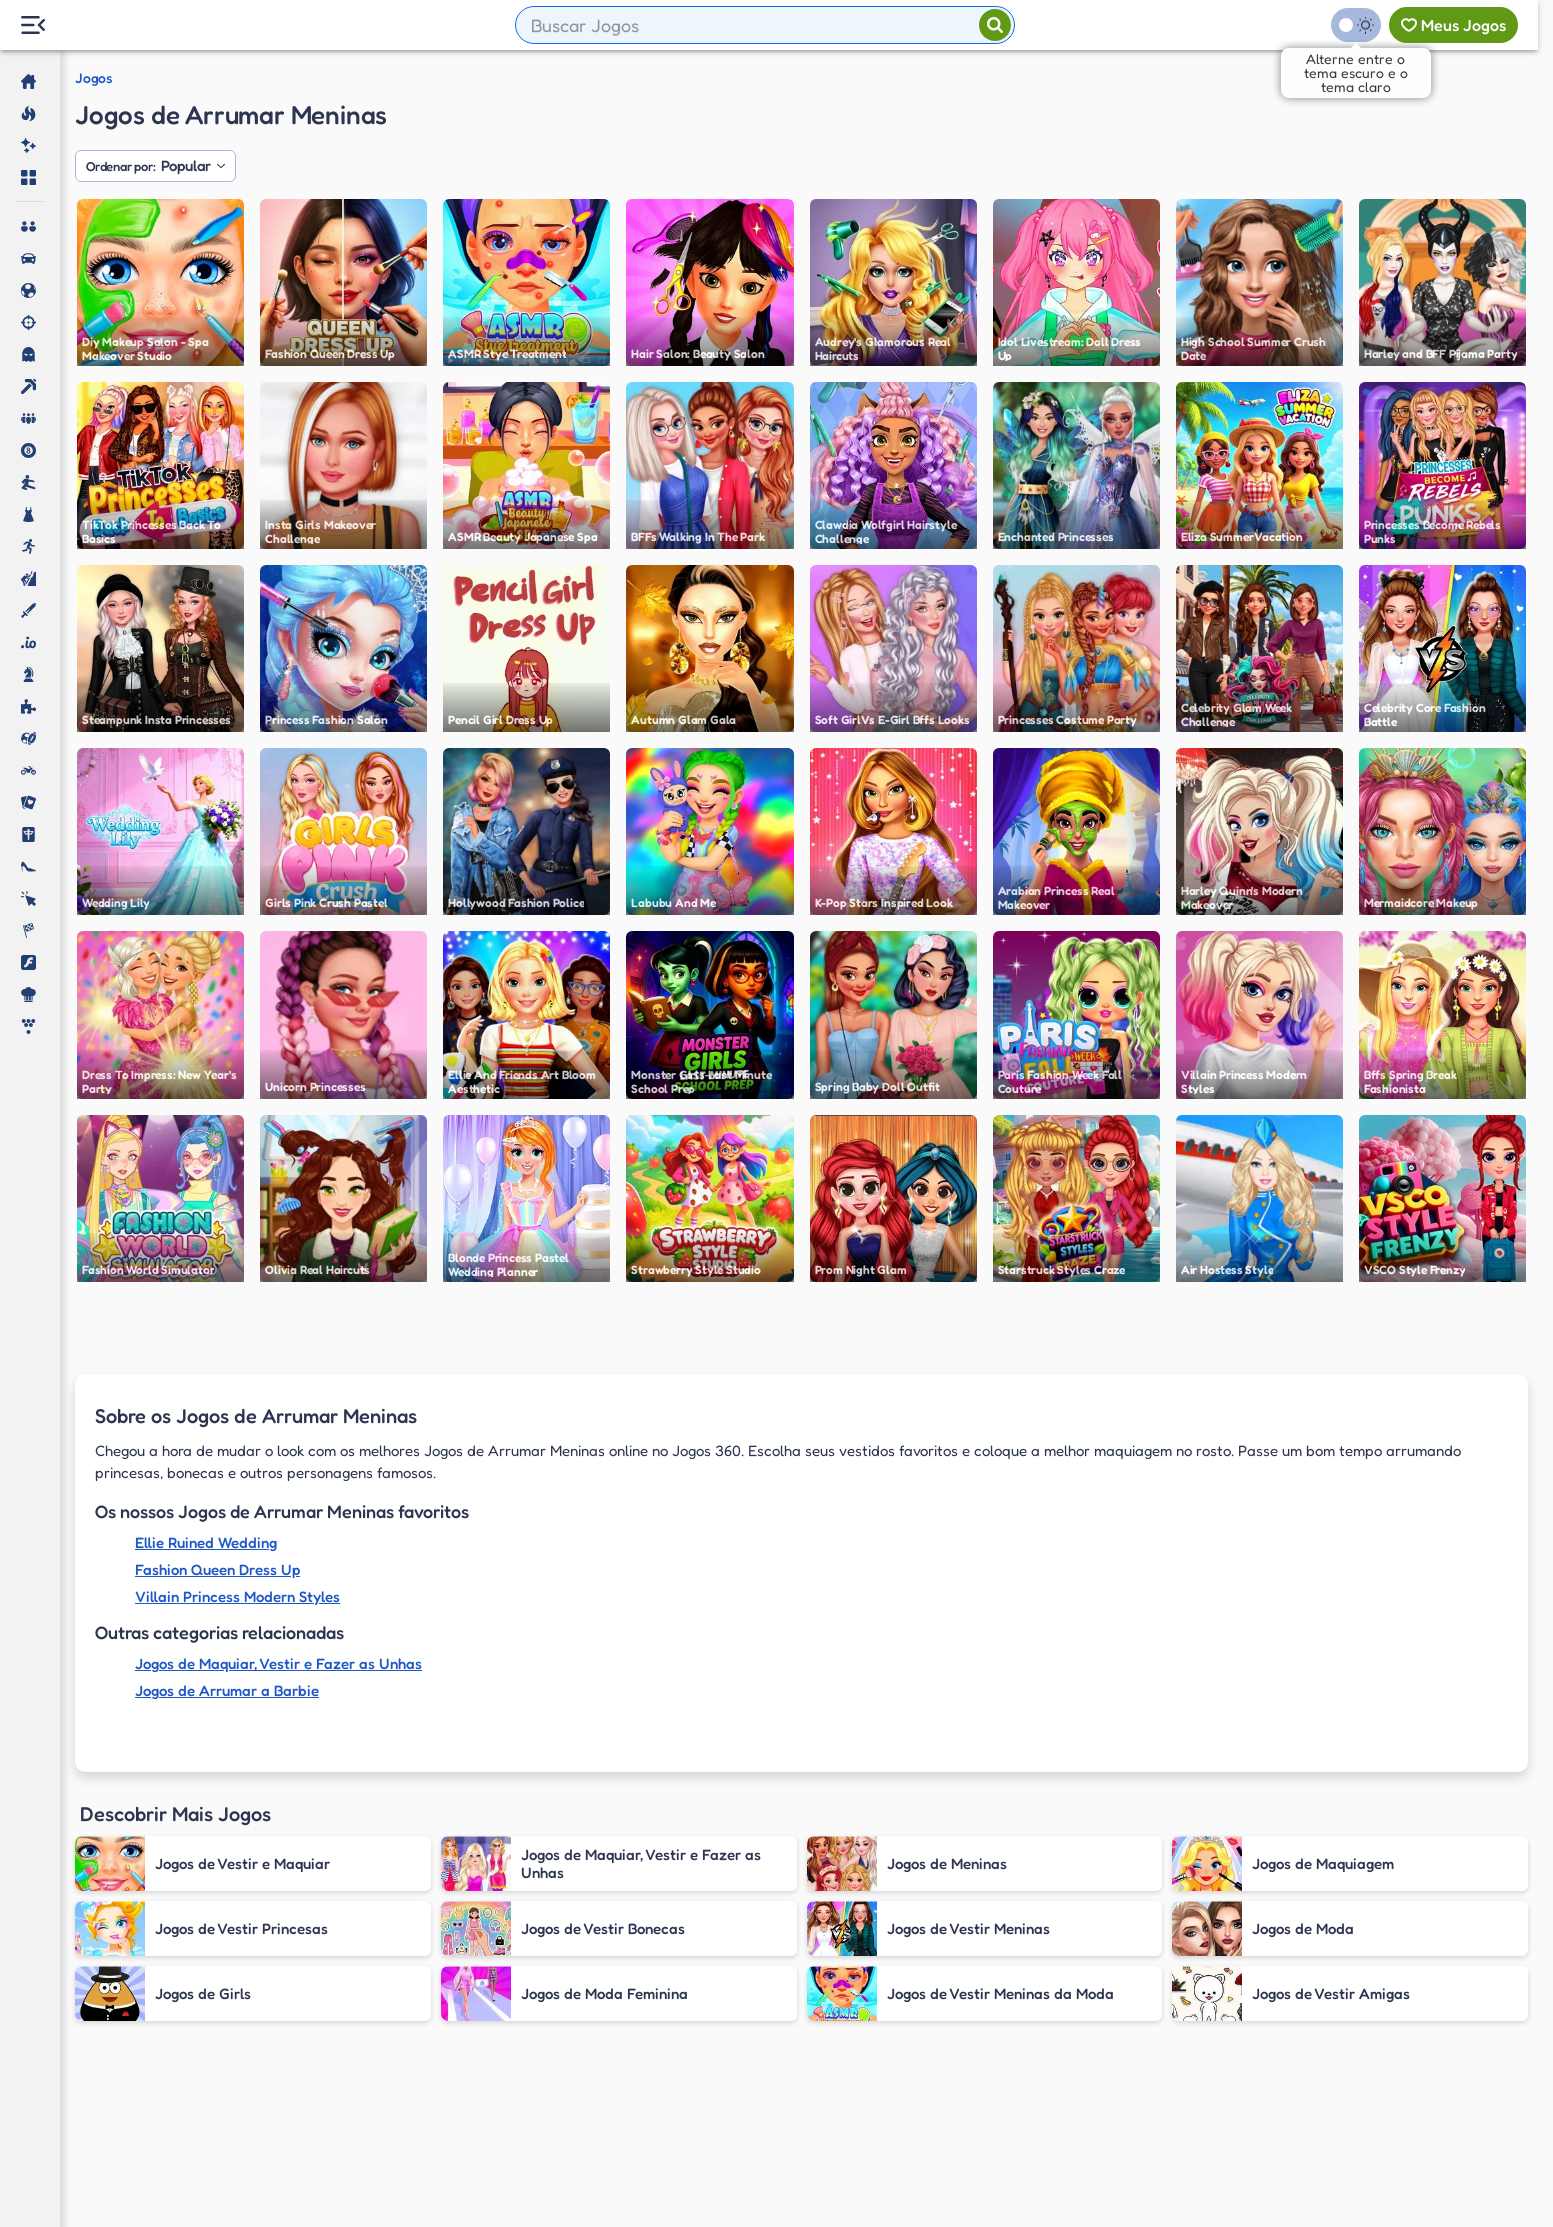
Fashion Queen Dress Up (217, 1569)
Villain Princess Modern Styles (237, 1596)
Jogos (93, 78)
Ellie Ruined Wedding (206, 1542)
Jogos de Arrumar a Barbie (227, 1690)
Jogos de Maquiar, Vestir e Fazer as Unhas (278, 1663)
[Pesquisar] (995, 25)
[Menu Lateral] (32, 25)
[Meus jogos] (1453, 25)
